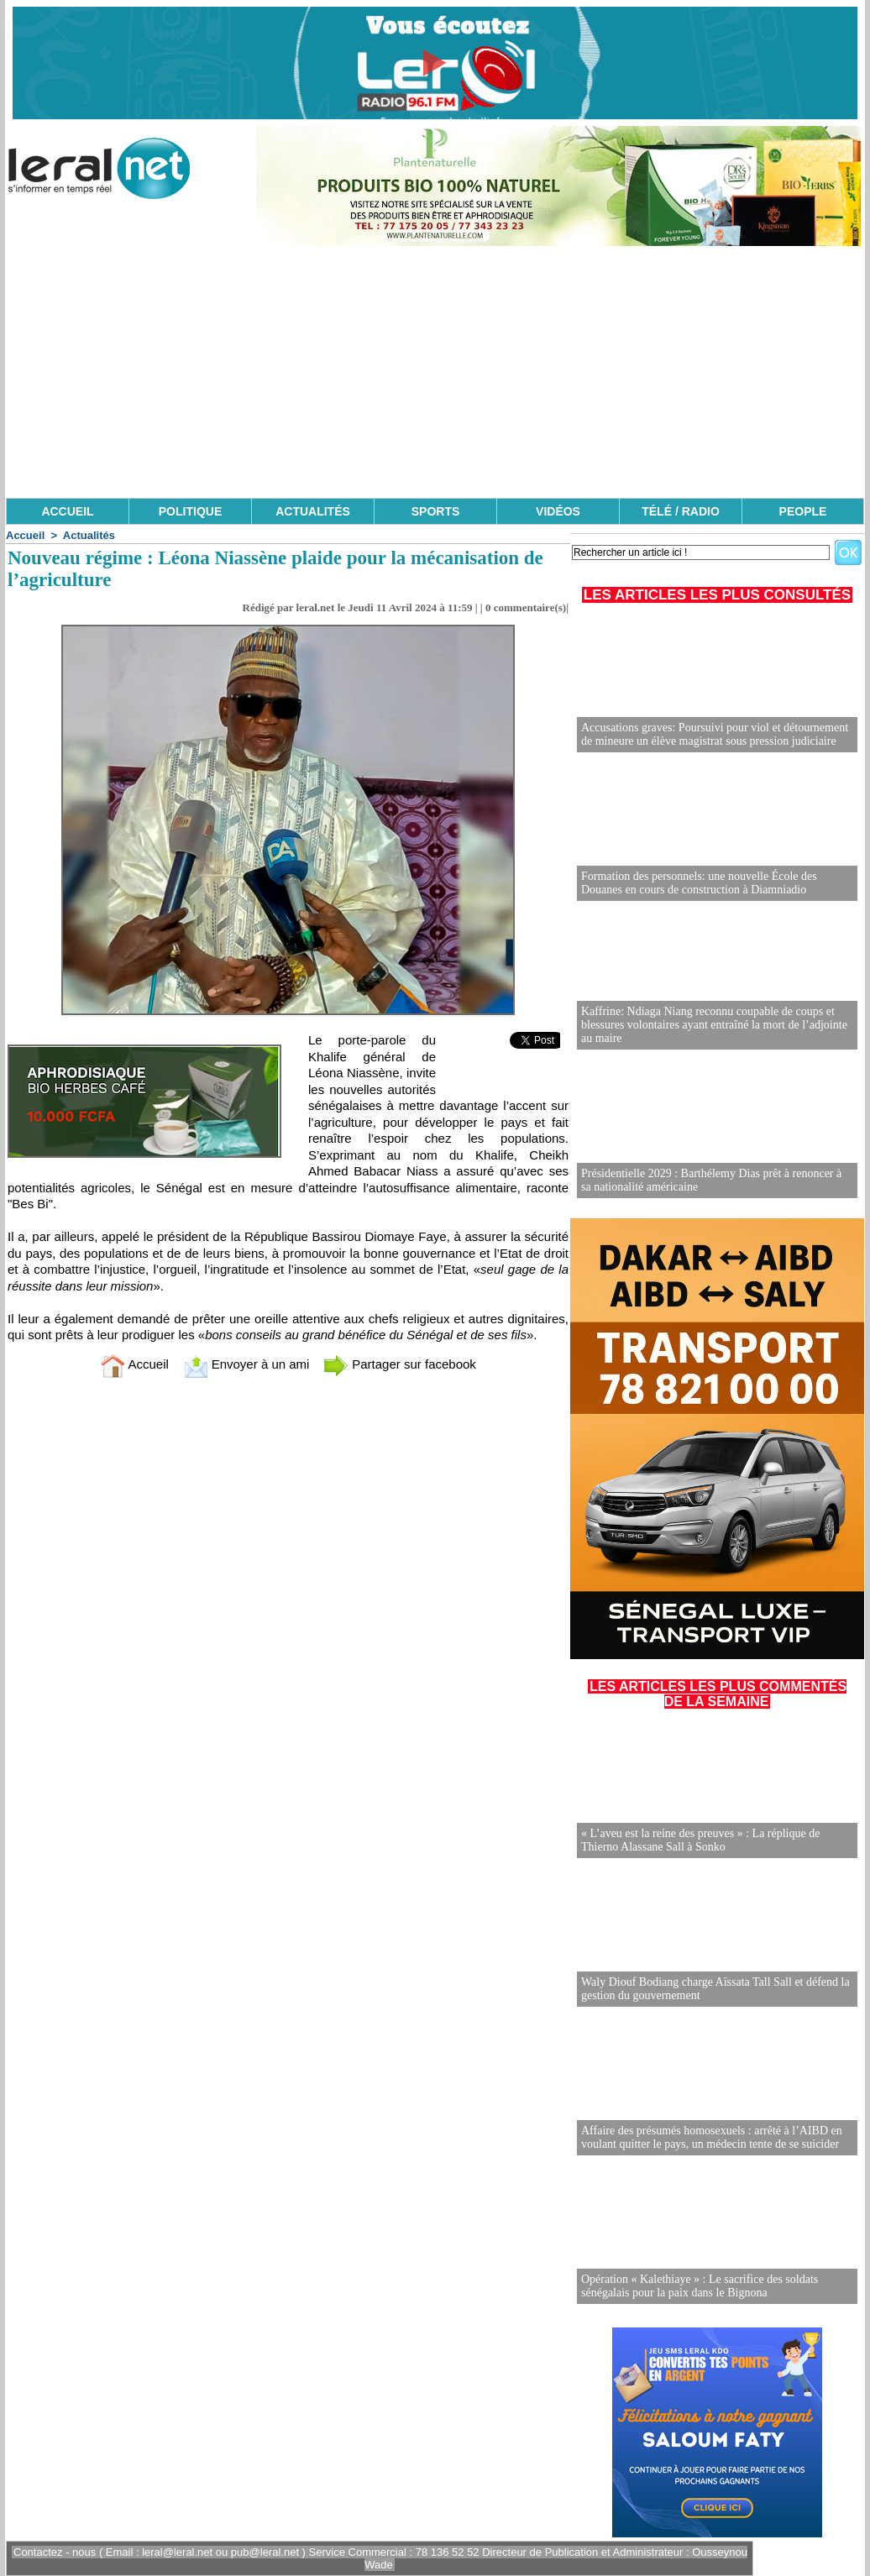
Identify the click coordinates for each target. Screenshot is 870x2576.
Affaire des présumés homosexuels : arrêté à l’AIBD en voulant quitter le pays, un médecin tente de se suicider (711, 2137)
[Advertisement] (435, 372)
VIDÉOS (558, 511)
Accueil (25, 535)
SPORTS (435, 511)
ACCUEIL (67, 511)
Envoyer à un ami (246, 1364)
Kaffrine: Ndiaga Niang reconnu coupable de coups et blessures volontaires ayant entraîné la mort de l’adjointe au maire (714, 1025)
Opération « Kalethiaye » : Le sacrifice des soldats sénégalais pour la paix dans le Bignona (699, 2286)
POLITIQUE (190, 511)
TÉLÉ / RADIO (681, 511)
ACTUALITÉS (312, 511)
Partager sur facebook (399, 1364)
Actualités (89, 535)
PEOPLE (803, 511)
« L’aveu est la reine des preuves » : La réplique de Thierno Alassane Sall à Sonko (700, 1840)
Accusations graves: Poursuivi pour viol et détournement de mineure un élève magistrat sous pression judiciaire (714, 734)
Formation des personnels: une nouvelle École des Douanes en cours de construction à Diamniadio (699, 883)
